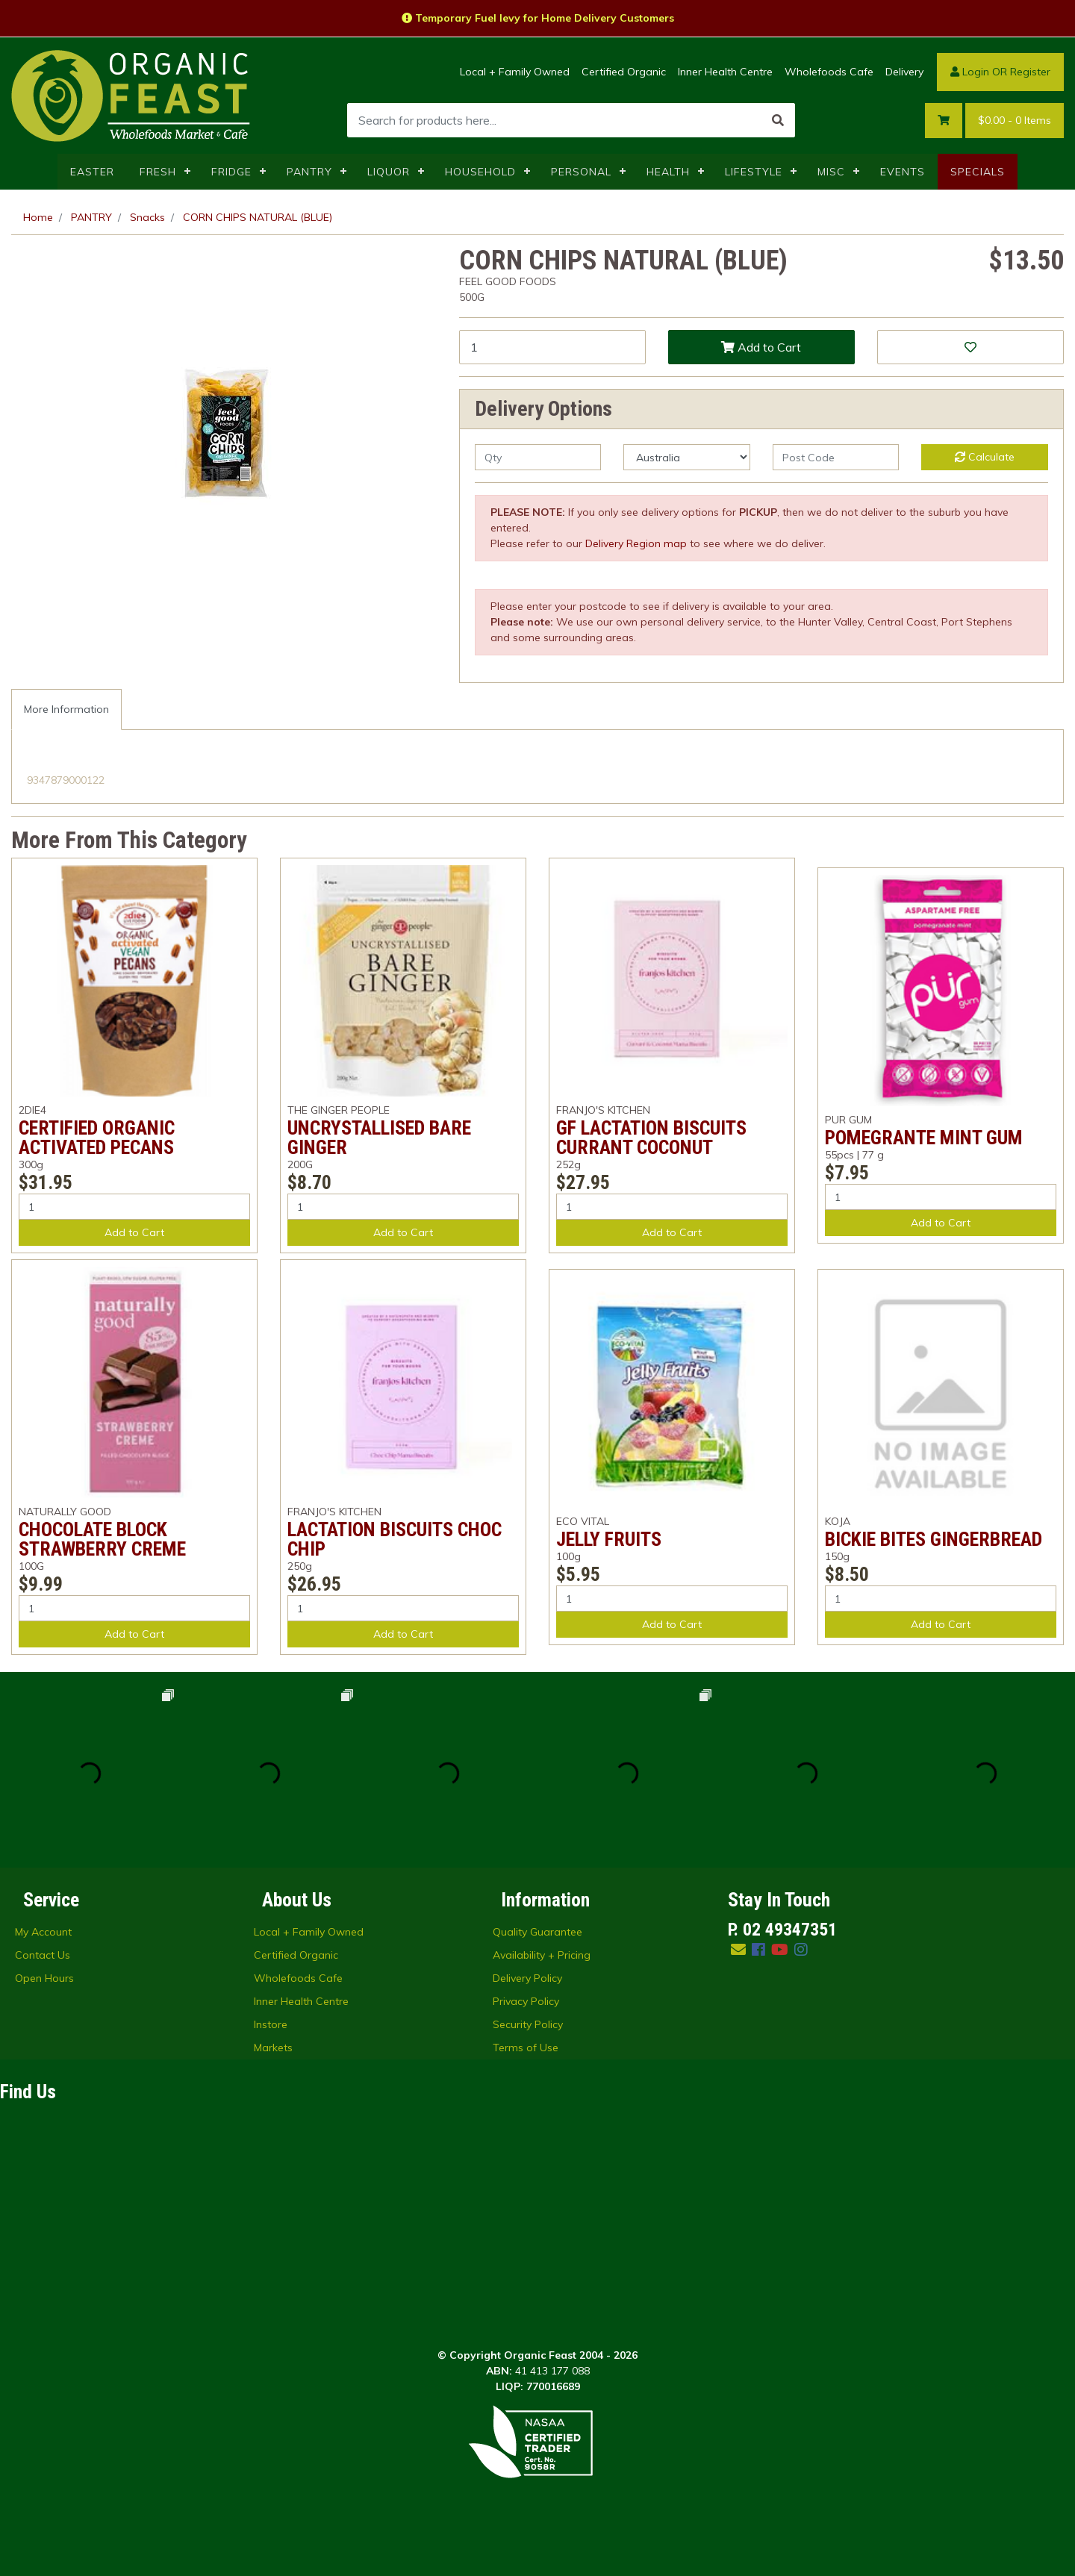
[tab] (66, 709)
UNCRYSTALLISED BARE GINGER (379, 1137)
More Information (66, 709)
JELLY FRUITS (608, 1539)
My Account (43, 1932)
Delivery (904, 71)
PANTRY (309, 171)
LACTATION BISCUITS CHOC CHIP (394, 1539)
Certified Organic (624, 71)
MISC (831, 171)
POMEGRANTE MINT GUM (924, 1137)
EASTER (92, 171)
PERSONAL (581, 171)
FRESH (158, 171)
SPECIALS (977, 171)
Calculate (985, 457)
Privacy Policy (526, 2001)
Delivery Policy (527, 1978)
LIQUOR (388, 171)
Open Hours (44, 1978)
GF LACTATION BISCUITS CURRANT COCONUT (651, 1137)
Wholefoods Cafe (829, 71)
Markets (273, 2047)
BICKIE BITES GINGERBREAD (933, 1539)
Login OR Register (1000, 71)
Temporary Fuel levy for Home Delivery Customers (538, 18)
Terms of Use (525, 2047)
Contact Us (42, 1955)
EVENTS (902, 171)
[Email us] (738, 1949)
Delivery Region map (636, 543)
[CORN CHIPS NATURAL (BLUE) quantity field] (552, 347)
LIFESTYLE (753, 171)
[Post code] (836, 457)
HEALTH (668, 171)
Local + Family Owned (515, 71)
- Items (1014, 120)
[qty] (538, 457)
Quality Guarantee (537, 1932)
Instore (270, 2024)
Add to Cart (761, 347)
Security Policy (528, 2024)
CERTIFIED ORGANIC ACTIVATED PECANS (97, 1137)
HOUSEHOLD (480, 171)
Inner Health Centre (725, 71)
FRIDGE (231, 171)
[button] (970, 347)
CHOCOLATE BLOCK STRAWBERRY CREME (102, 1539)
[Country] (686, 457)
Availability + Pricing (542, 1955)
